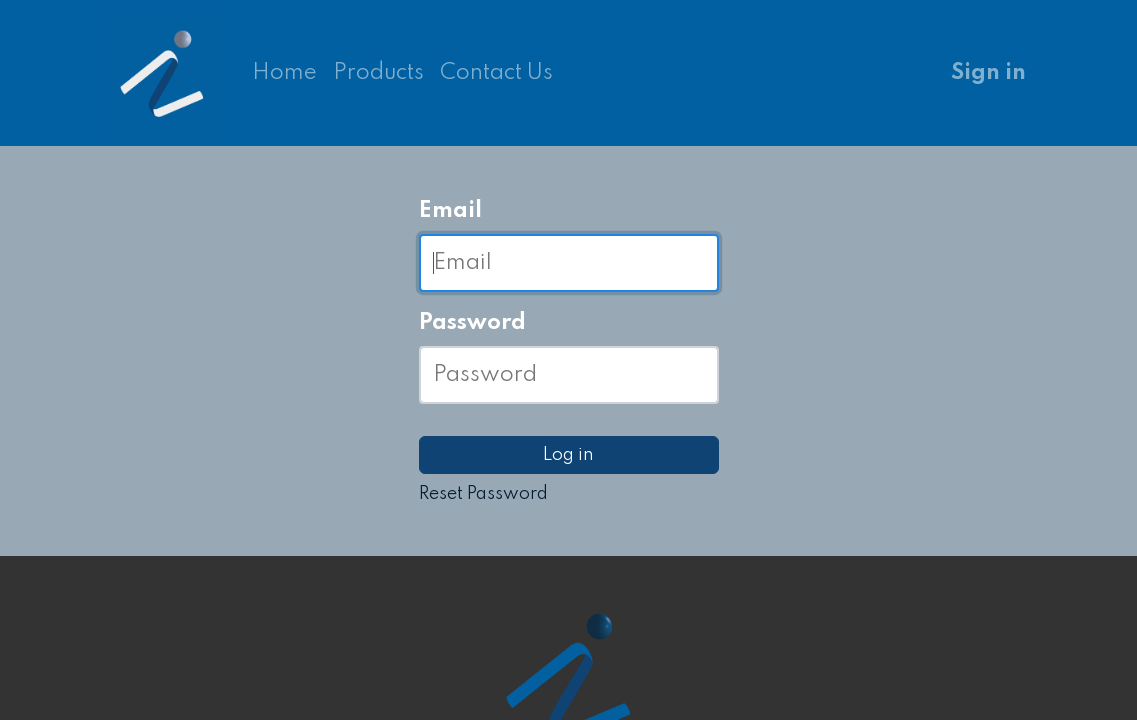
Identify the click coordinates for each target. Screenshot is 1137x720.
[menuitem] (284, 73)
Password (472, 323)
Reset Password (483, 494)
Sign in (988, 73)
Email (450, 211)
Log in (568, 455)
